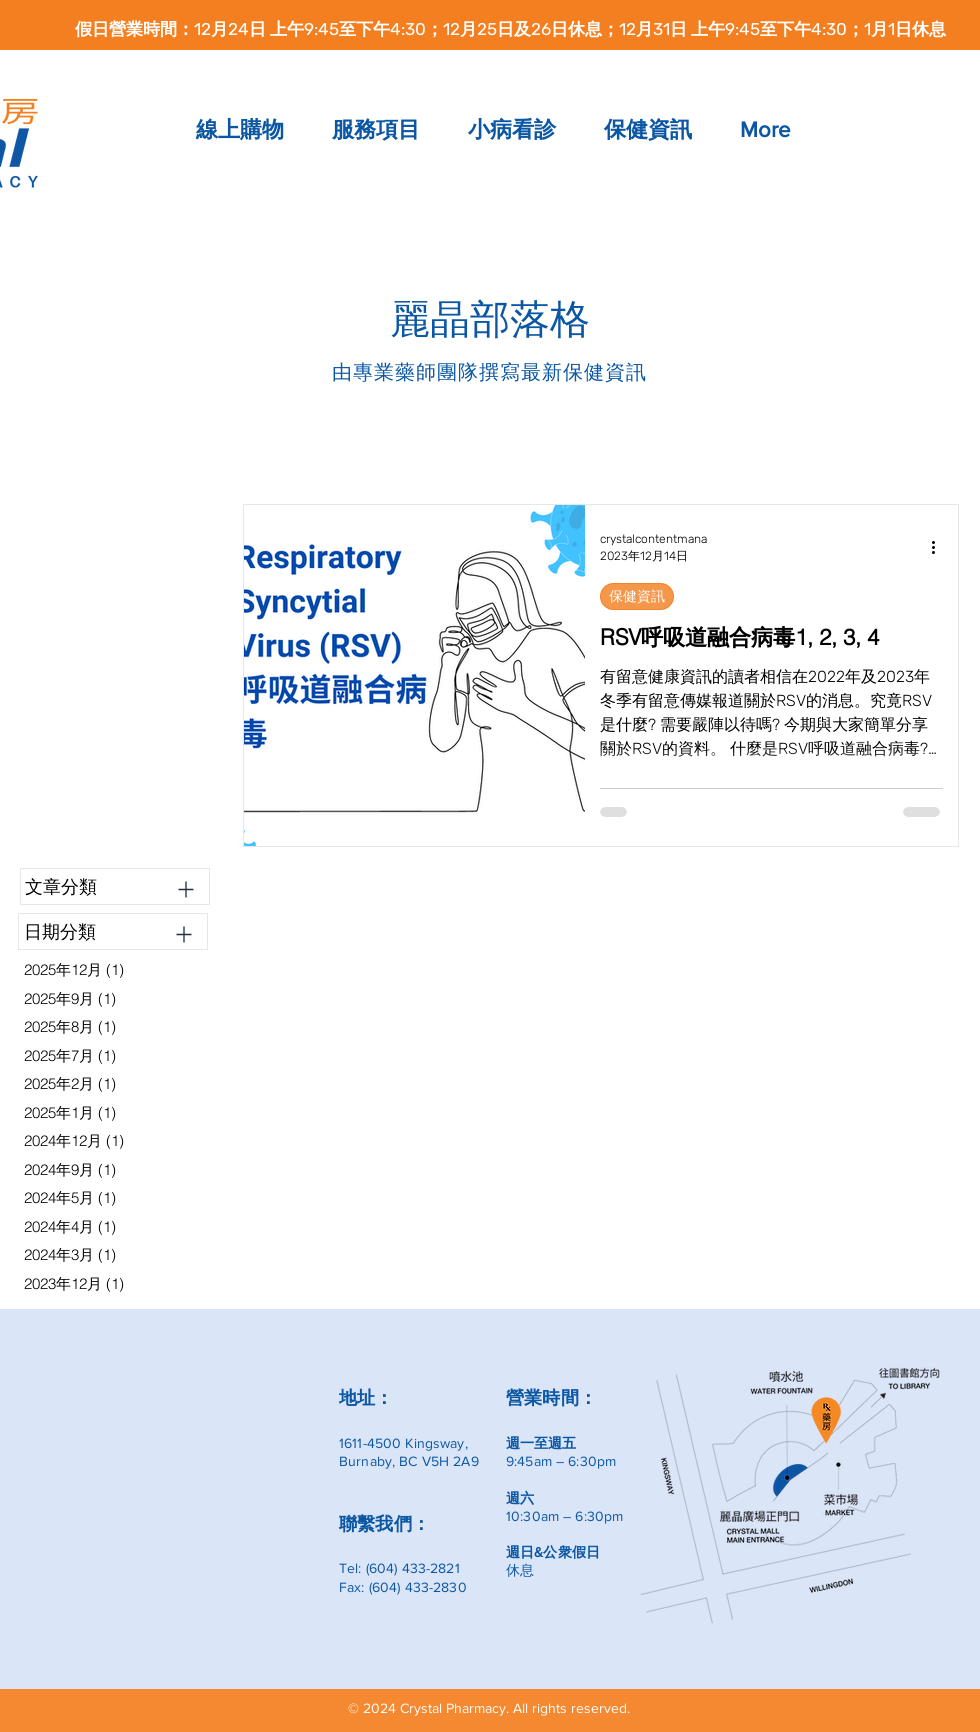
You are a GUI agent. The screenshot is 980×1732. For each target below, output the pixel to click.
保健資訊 (637, 596)
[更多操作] (940, 547)
